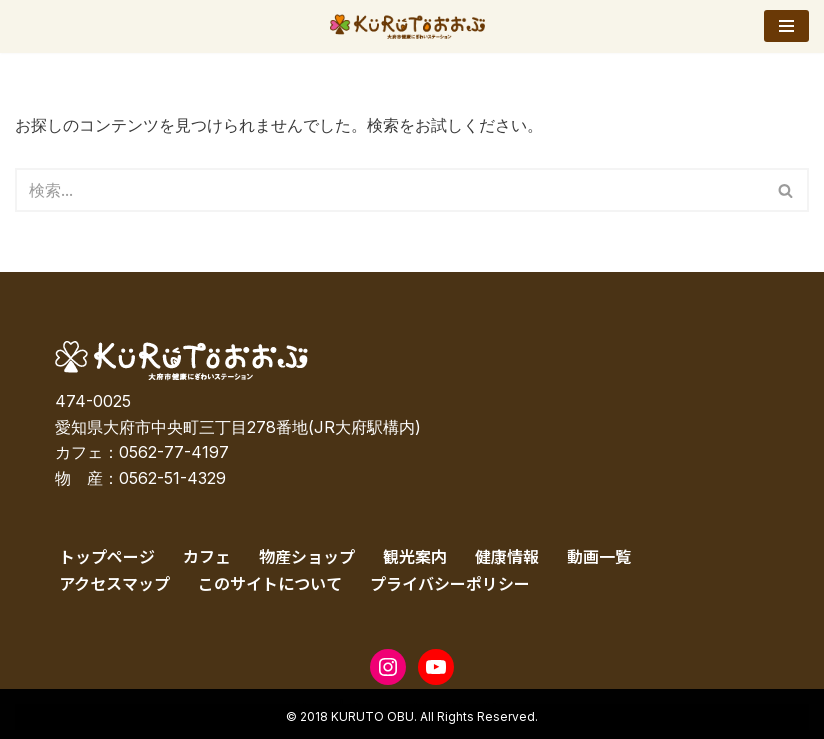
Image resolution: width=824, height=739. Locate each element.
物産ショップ (307, 556)
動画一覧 (599, 556)
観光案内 (415, 556)
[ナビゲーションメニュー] (786, 26)
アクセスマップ (114, 583)
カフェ (207, 556)
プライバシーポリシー (450, 583)
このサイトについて (270, 583)
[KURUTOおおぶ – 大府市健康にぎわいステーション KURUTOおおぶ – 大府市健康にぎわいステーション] (412, 26)
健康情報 (507, 556)
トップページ (107, 556)
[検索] (389, 190)
